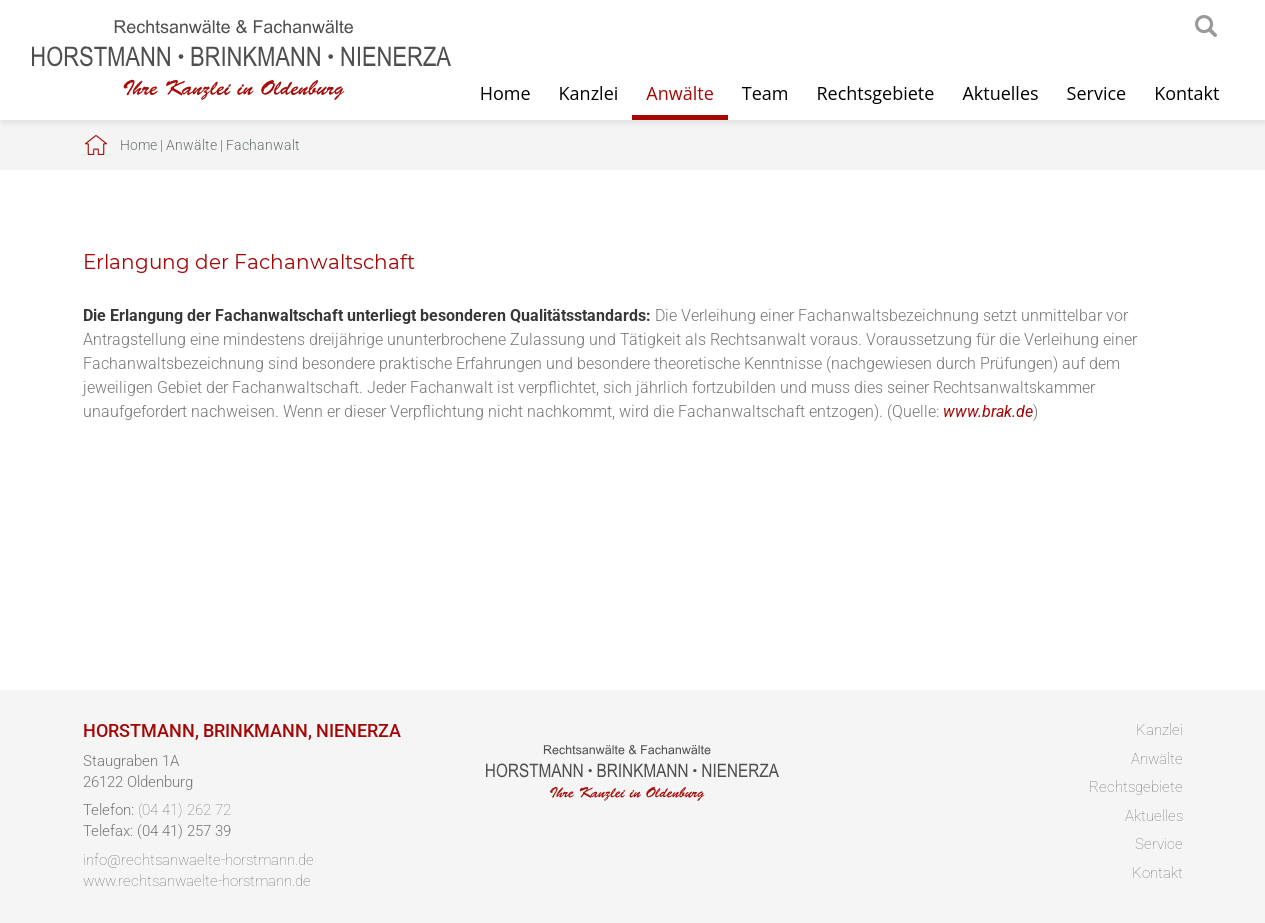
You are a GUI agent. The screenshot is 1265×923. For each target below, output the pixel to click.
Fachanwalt (263, 145)
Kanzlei (589, 93)
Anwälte (679, 93)
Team (765, 93)
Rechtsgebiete (875, 93)
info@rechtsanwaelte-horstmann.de (198, 860)
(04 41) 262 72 (184, 810)
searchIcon (1206, 27)
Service (1097, 93)
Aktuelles (1000, 93)
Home (505, 93)
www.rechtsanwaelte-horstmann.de (197, 881)
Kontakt (1186, 93)
